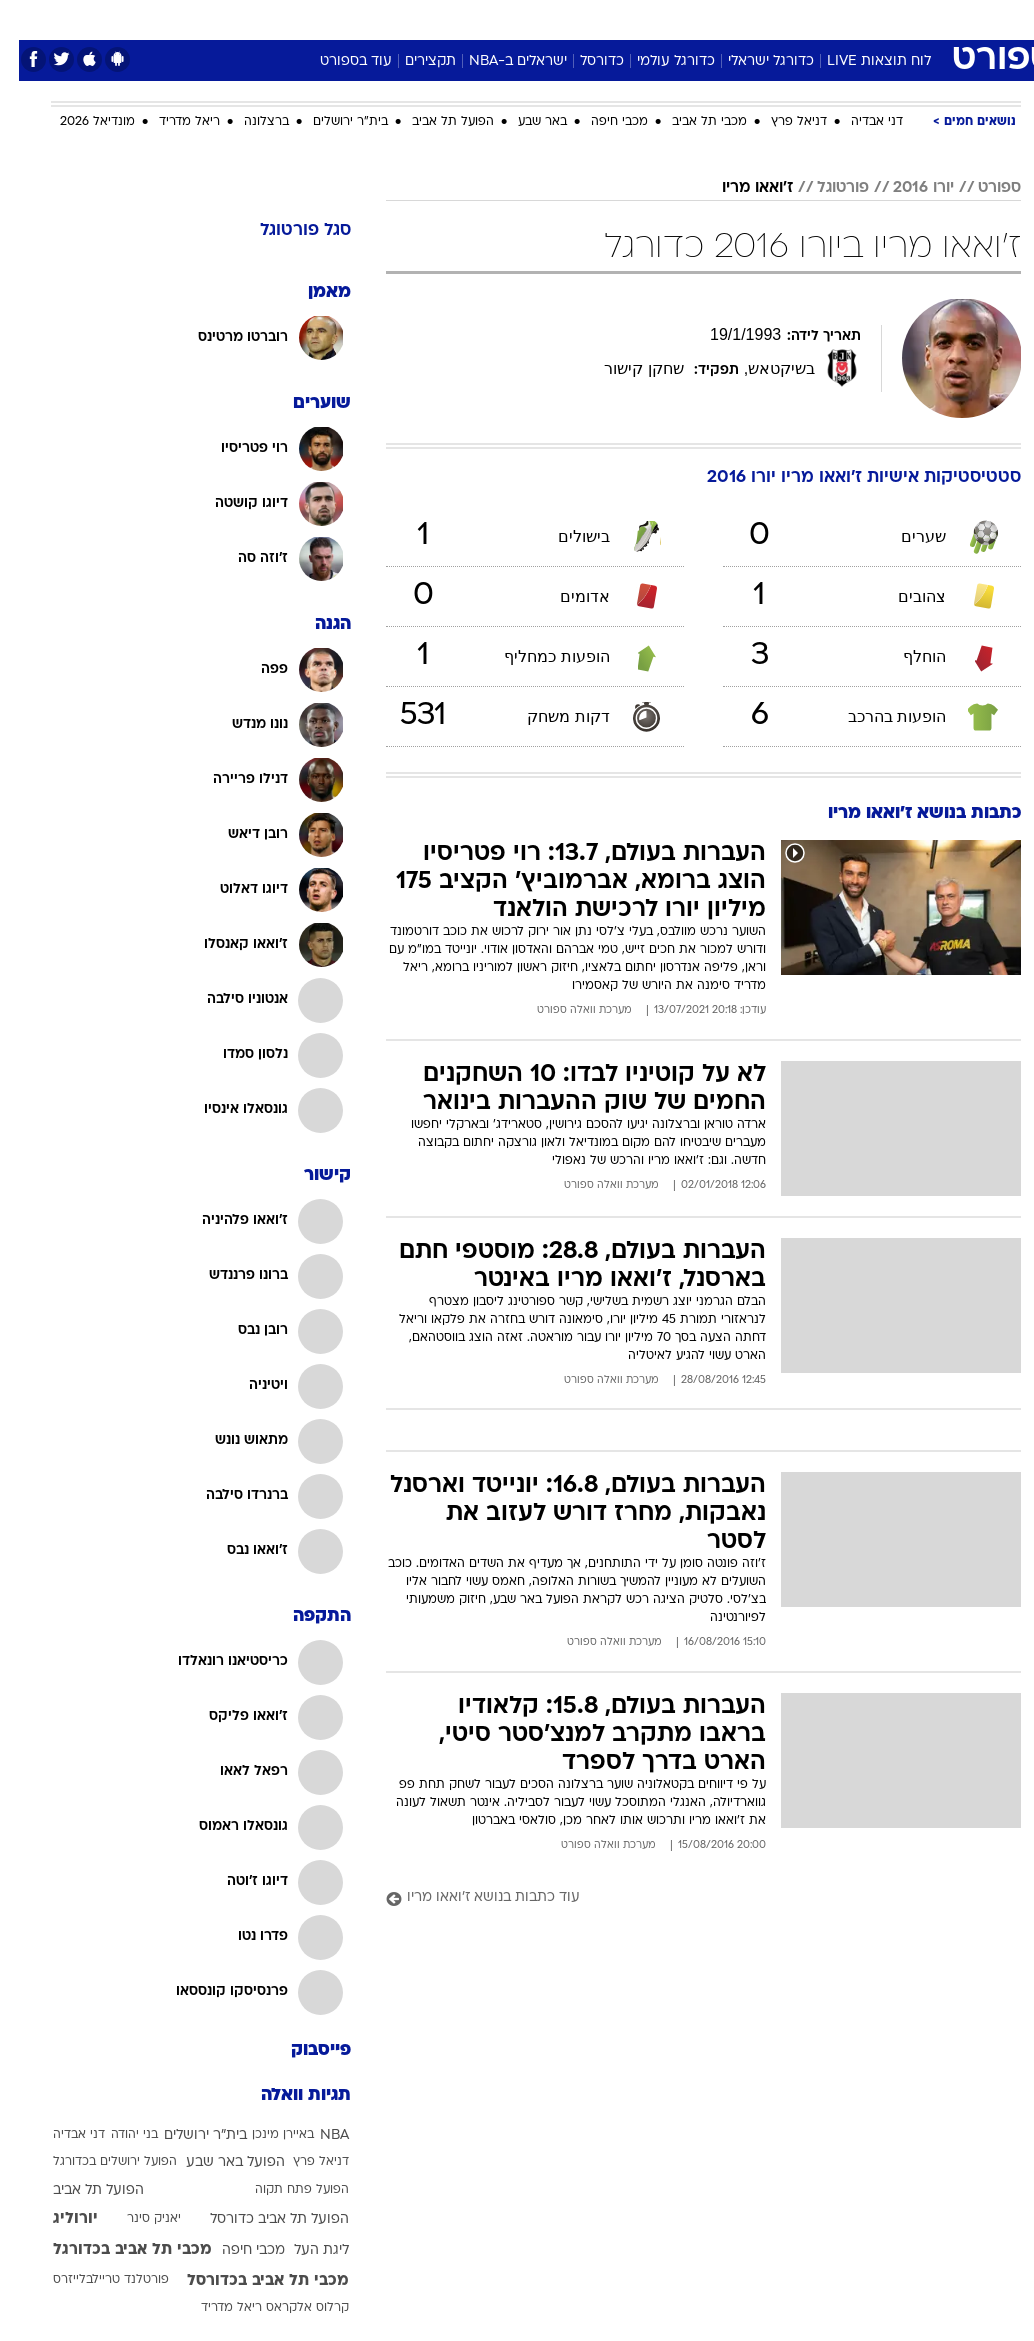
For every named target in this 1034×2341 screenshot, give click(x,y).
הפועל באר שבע (216, 2162)
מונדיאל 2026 (78, 122)
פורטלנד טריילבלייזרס (92, 2280)
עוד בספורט (337, 61)
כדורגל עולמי (657, 61)
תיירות (432, 18)
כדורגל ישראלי (752, 61)
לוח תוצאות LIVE (860, 61)
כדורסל (583, 61)
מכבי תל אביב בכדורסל (249, 2281)
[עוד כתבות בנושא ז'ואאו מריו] (684, 1898)
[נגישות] (27, 18)
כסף (603, 18)
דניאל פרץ (780, 122)
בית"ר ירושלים (331, 122)
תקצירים (411, 61)
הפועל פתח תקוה (283, 2190)
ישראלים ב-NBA (499, 61)
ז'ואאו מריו (738, 188)
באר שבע (523, 122)
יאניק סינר (135, 2219)
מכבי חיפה (600, 122)
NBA (315, 2135)
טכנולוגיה (363, 18)
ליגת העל (302, 2250)
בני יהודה (115, 2135)
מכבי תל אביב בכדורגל (113, 2250)
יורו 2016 (904, 188)
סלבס (655, 18)
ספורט (773, 18)
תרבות (713, 18)
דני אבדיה (858, 122)
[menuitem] (824, 19)
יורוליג (56, 2219)
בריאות (495, 18)
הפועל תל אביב (434, 122)
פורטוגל (824, 188)
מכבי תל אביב (690, 122)
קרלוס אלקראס (288, 2308)
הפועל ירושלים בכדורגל (96, 2162)
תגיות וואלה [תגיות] (287, 2095)
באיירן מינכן (264, 2135)
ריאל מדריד (170, 122)
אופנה (296, 18)
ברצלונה (247, 122)
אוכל (553, 18)
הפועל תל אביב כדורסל (260, 2219)
